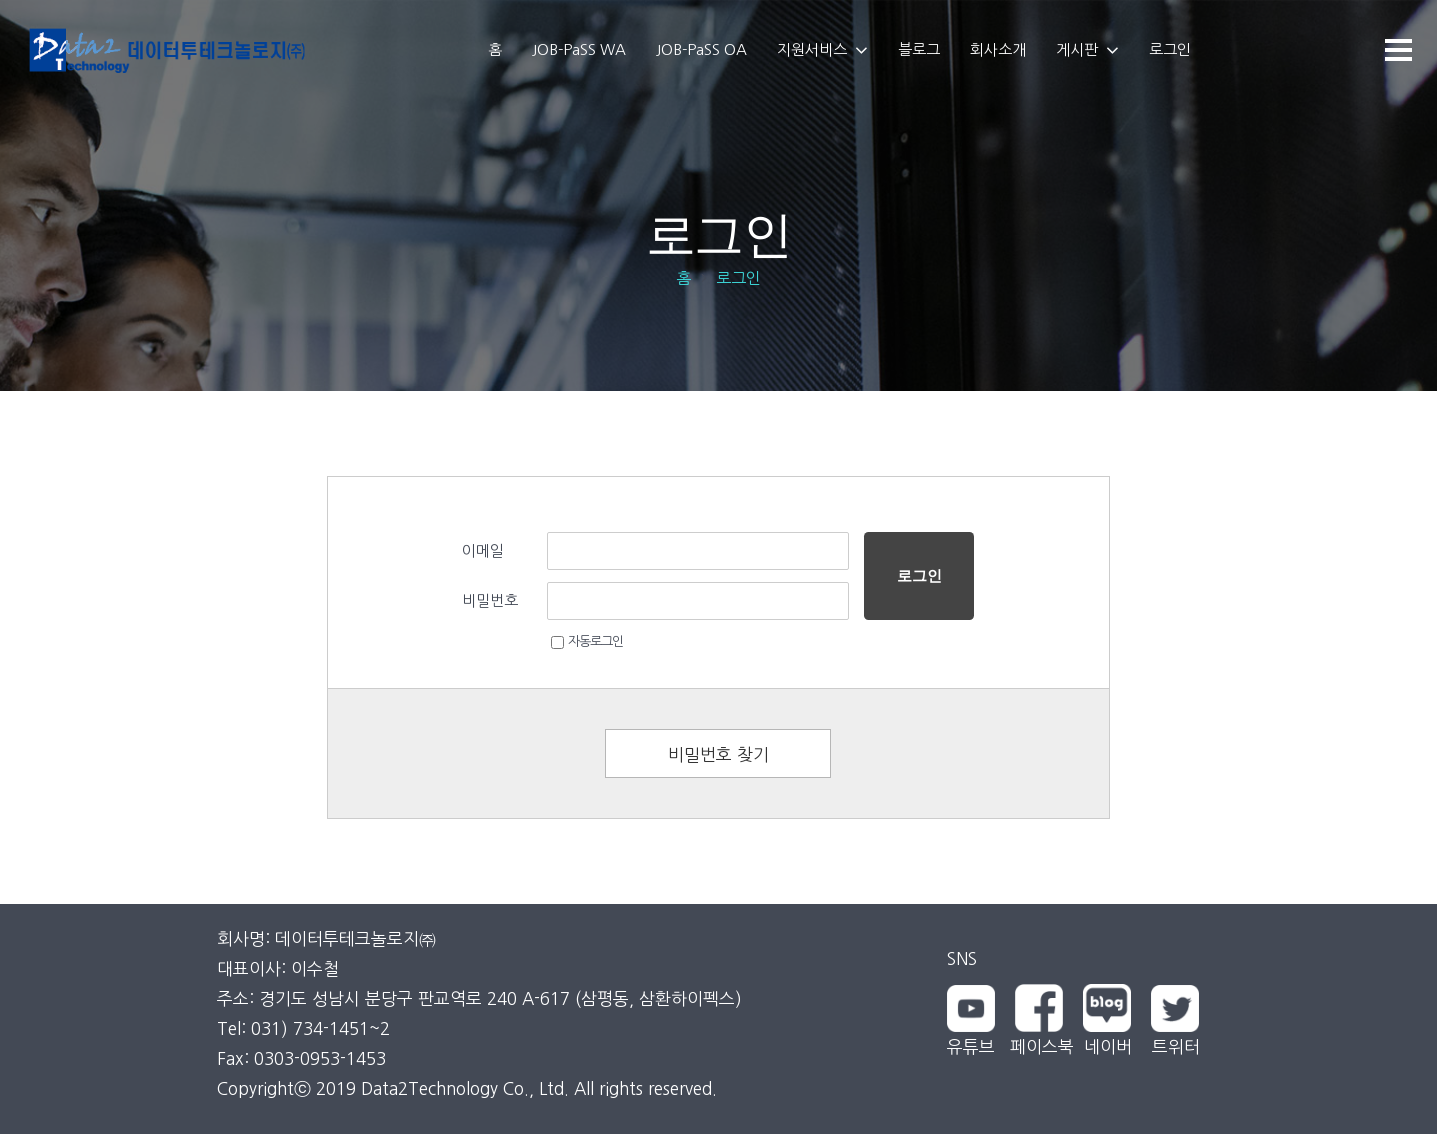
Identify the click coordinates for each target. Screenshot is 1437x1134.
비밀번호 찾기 (718, 754)
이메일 (483, 550)
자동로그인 (587, 642)
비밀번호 (490, 600)
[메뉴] (1398, 50)
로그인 (919, 575)
